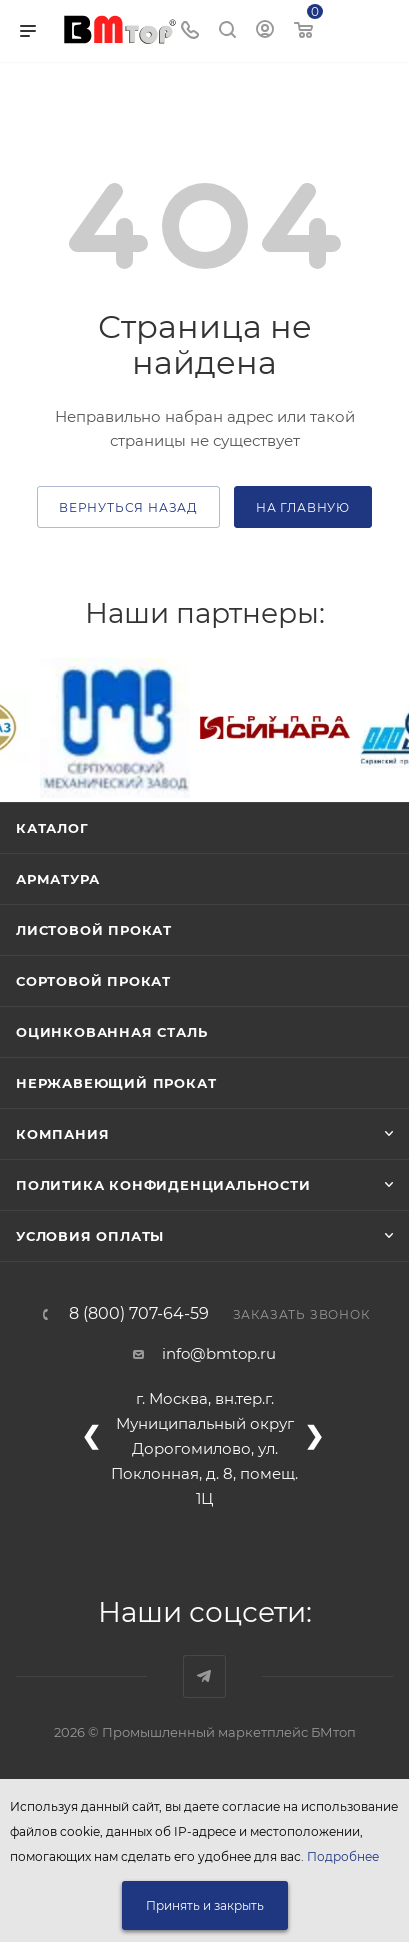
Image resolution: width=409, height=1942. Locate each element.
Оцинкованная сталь (111, 1032)
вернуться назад (128, 507)
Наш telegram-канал (204, 1676)
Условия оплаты (90, 1236)
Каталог (52, 828)
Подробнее (343, 1856)
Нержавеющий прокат (116, 1083)
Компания (62, 1134)
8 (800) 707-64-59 (139, 1314)
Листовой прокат (94, 930)
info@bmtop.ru (219, 1353)
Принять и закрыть (205, 1905)
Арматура (57, 879)
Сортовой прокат (93, 981)
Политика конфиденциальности (163, 1185)
